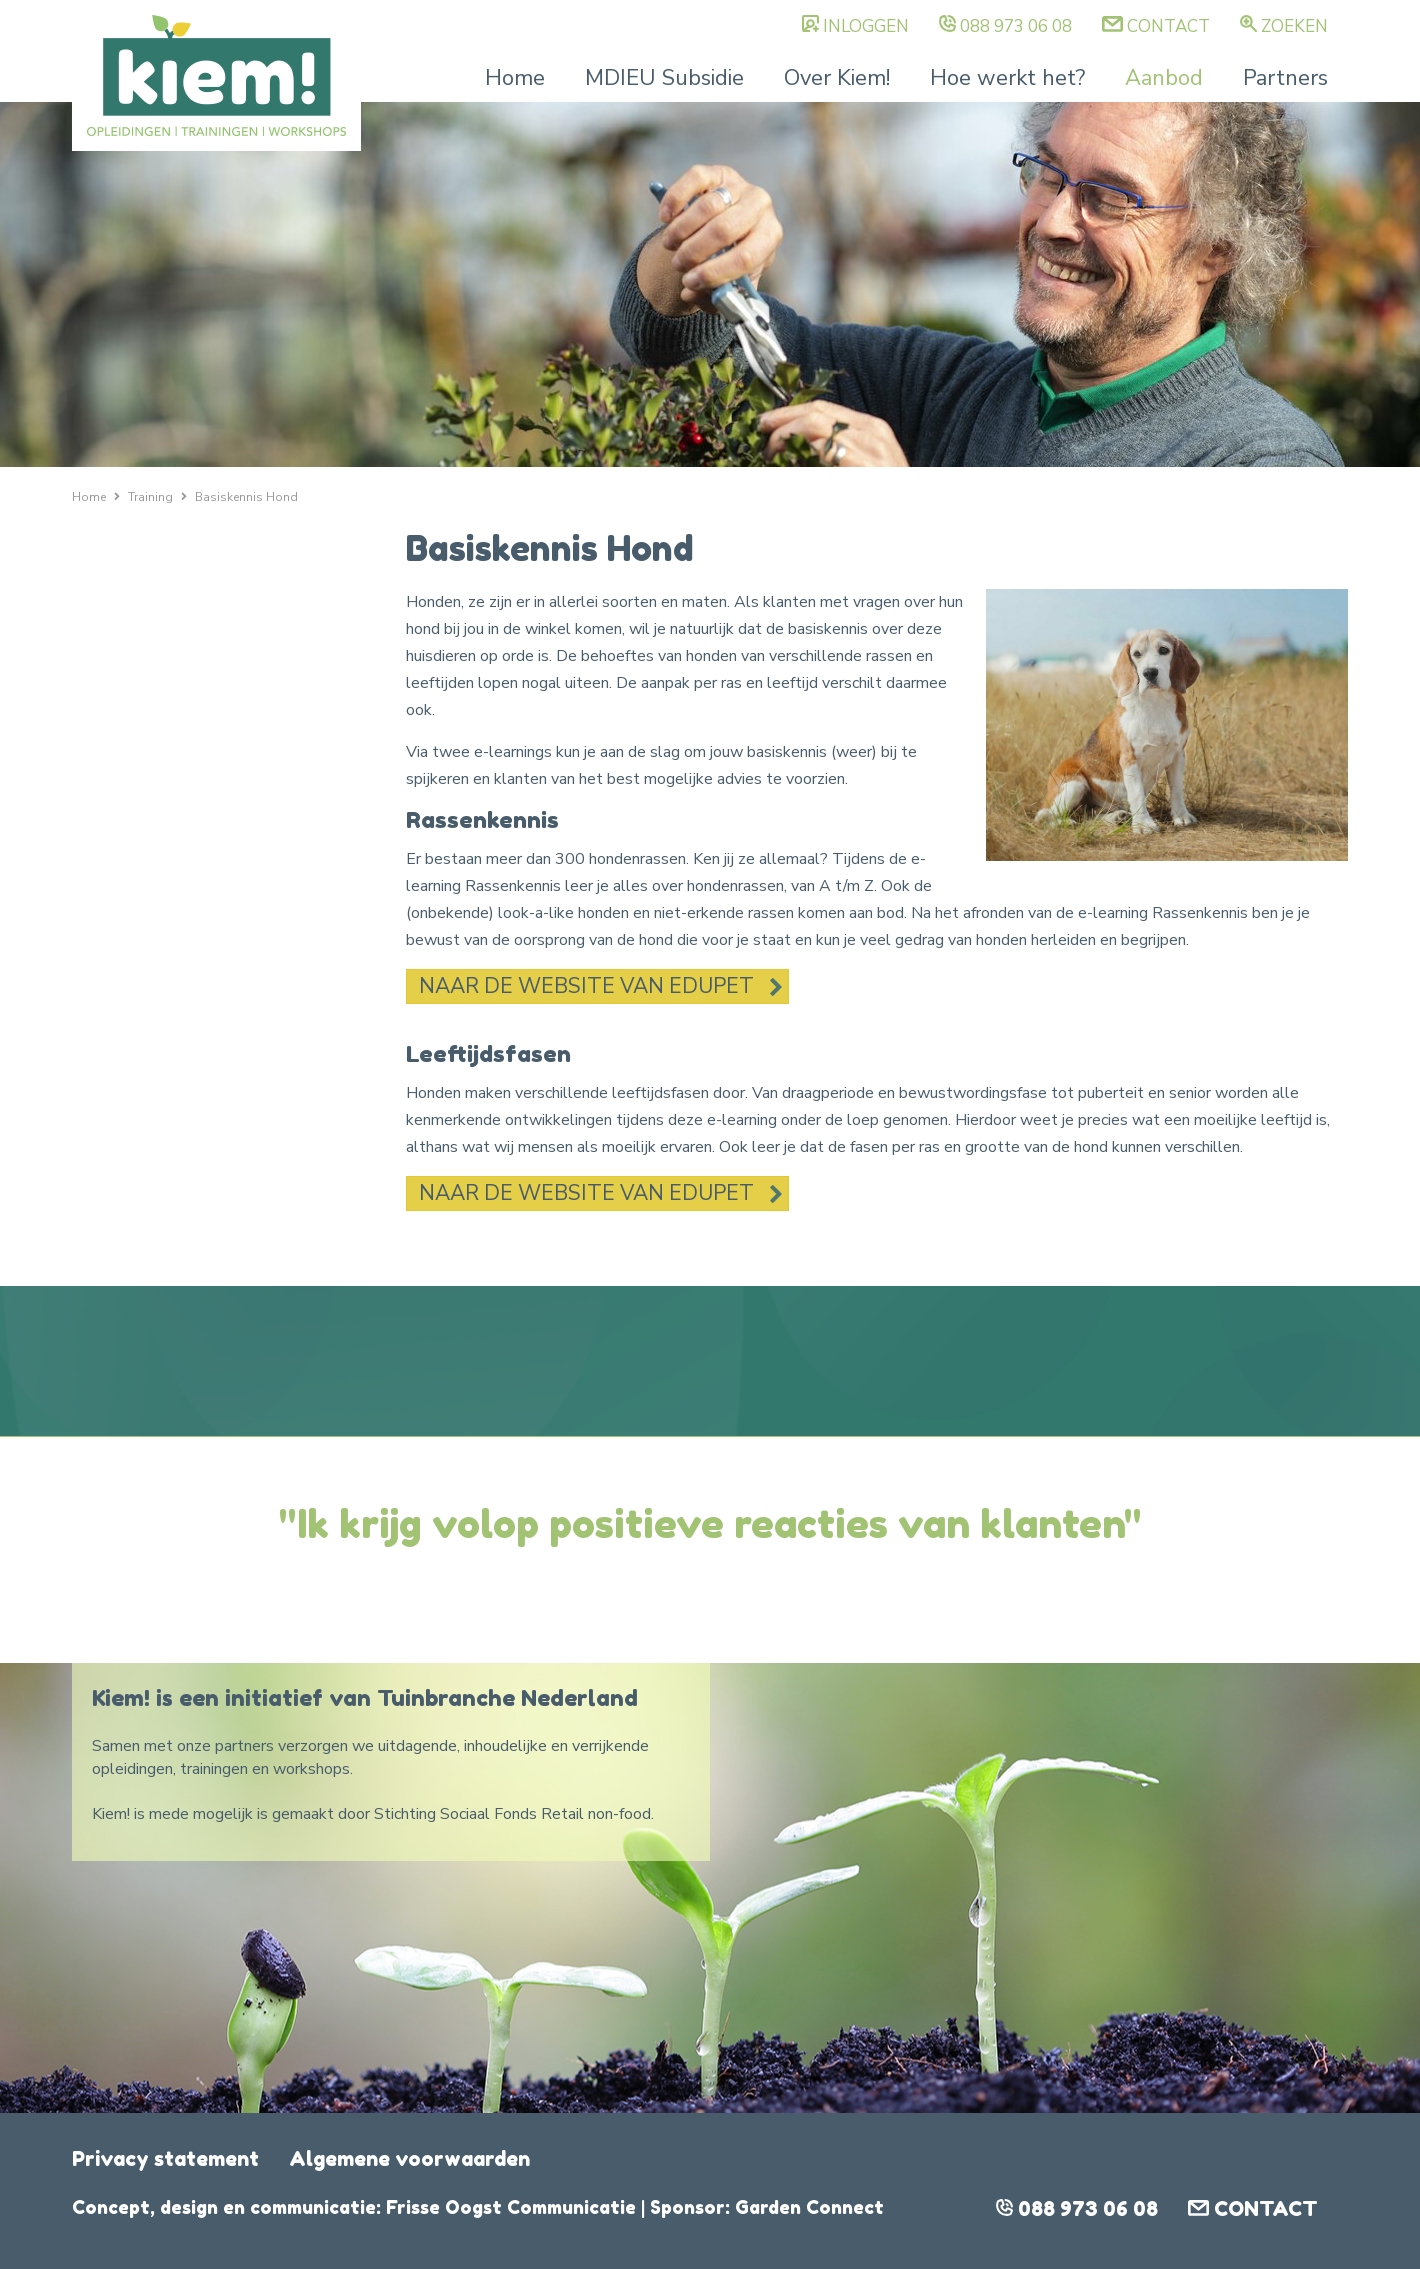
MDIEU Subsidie (664, 78)
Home (515, 78)
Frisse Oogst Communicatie (511, 2207)
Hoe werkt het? (1007, 78)
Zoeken (1294, 26)
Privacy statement (165, 2159)
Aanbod (1164, 78)
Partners (1285, 78)
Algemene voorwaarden (409, 2159)
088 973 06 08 (1016, 26)
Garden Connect (809, 2207)
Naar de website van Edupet (586, 986)
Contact (1168, 26)
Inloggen (866, 26)
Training (150, 497)
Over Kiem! (837, 78)
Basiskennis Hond (246, 497)
